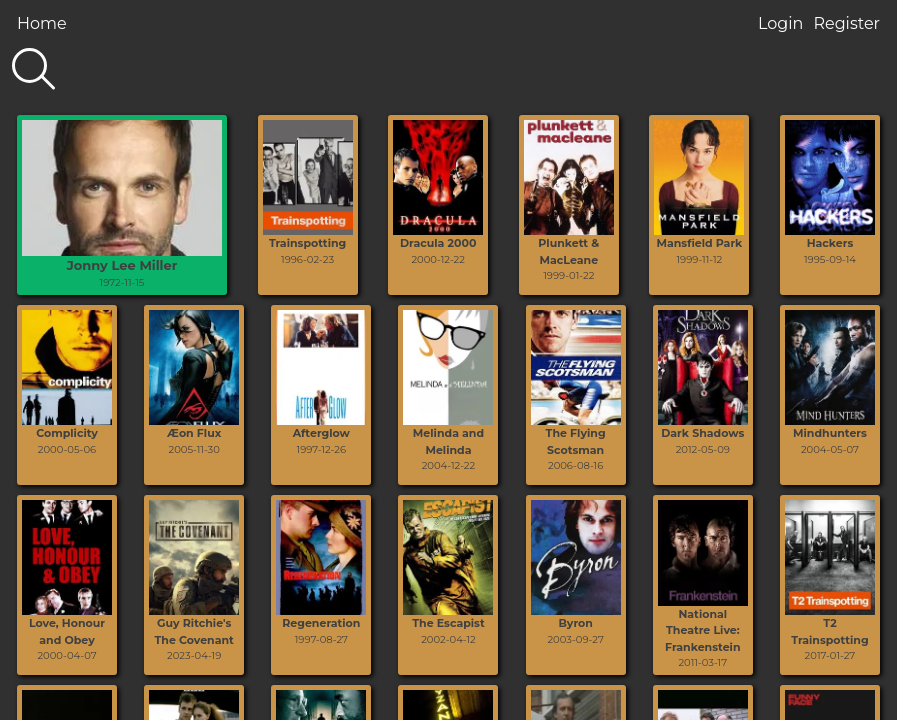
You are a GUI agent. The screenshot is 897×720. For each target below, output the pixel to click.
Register (846, 23)
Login (780, 23)
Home (42, 23)
